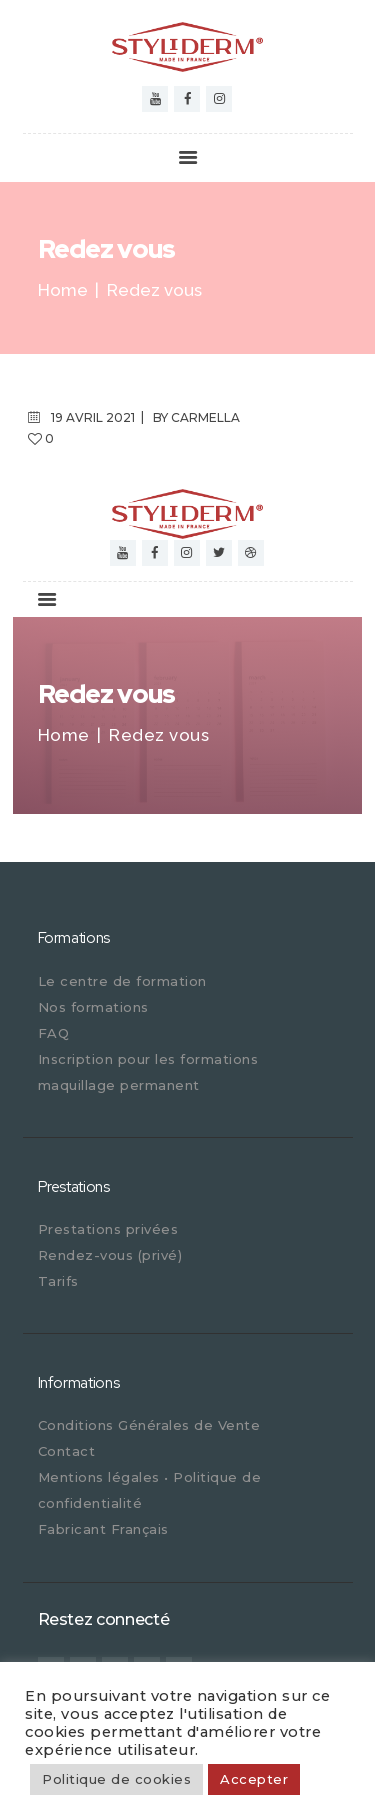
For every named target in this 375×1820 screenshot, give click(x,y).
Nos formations (93, 1007)
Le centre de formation (122, 981)
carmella (205, 417)
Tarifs (58, 1281)
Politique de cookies (116, 1779)
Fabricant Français (103, 1529)
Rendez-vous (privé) (110, 1255)
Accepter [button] (254, 1779)
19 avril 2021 (93, 417)
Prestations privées (108, 1229)
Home (63, 290)
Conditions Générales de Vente (149, 1425)
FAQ (54, 1033)
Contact (67, 1451)
